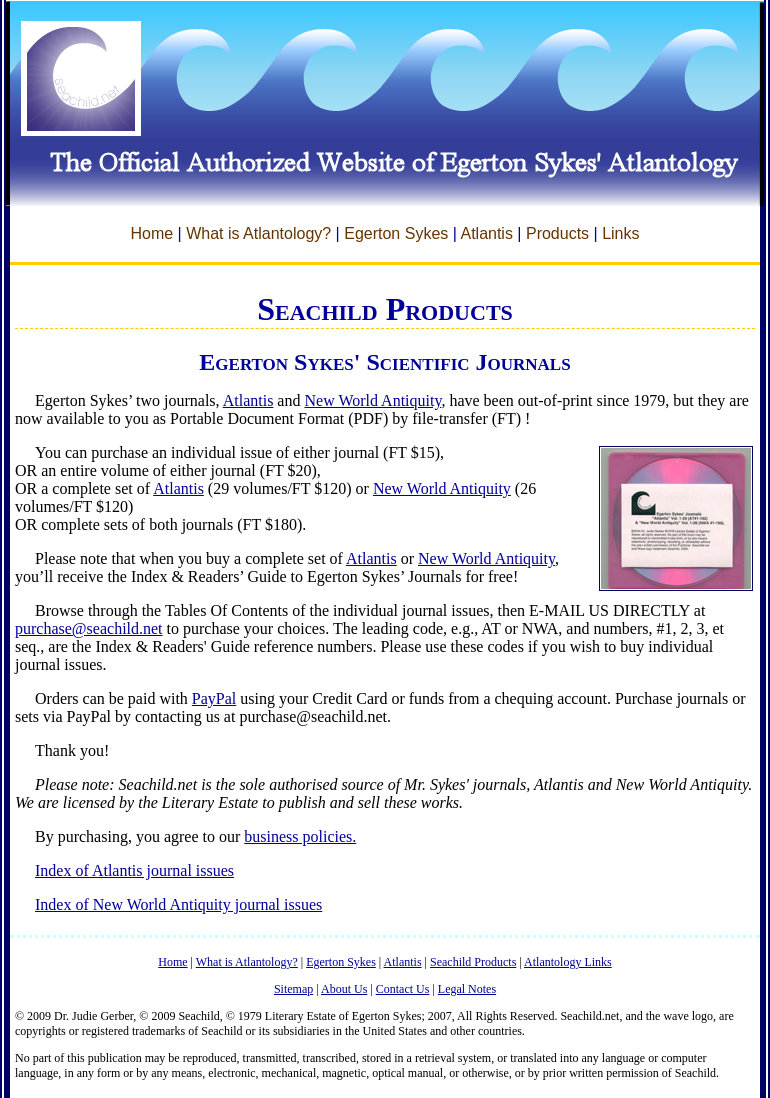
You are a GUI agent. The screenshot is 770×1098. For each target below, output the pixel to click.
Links (620, 233)
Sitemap (293, 989)
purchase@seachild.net (89, 628)
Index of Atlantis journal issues (134, 870)
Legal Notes (467, 989)
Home (151, 233)
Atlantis (486, 233)
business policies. (300, 836)
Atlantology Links (568, 962)
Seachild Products (473, 962)
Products (557, 233)
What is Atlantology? (258, 233)
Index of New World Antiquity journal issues (178, 904)
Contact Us (403, 989)
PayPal (214, 698)
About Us (344, 989)
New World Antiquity (372, 400)
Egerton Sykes (396, 233)
